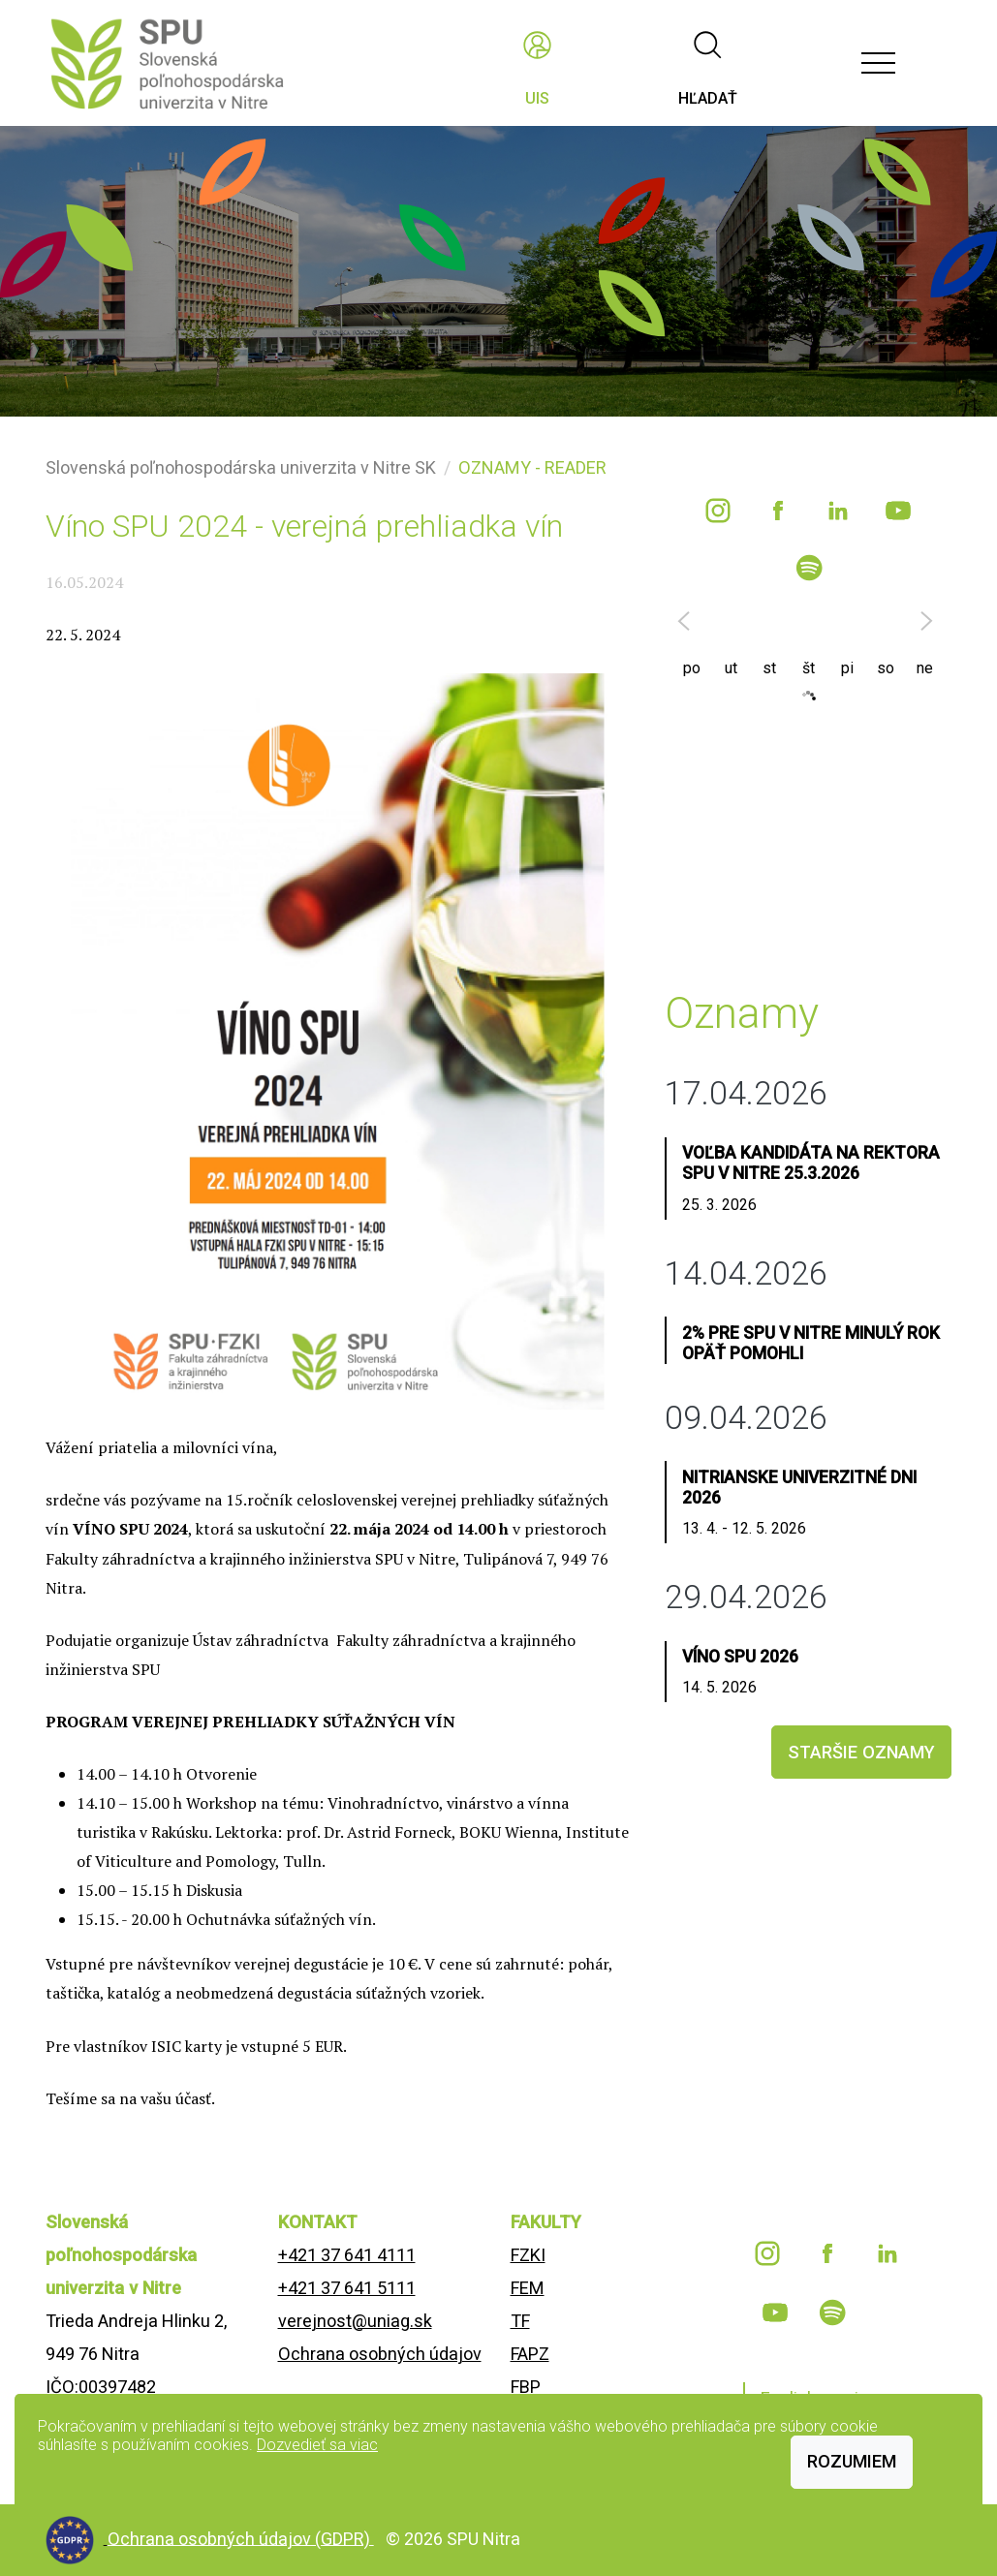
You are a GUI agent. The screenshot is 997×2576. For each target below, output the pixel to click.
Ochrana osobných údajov (380, 2353)
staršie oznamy (861, 1752)
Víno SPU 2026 (740, 1656)
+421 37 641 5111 (347, 2288)
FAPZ (530, 2353)
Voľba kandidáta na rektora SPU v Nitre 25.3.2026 (811, 1163)
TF (520, 2321)
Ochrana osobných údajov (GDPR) (241, 2538)
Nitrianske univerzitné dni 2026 (799, 1487)
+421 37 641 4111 (347, 2255)
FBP (526, 2386)
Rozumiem (851, 2461)
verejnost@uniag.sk (355, 2321)
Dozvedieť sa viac (317, 2445)
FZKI (528, 2255)
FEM (528, 2288)
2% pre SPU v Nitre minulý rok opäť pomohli (811, 1343)
